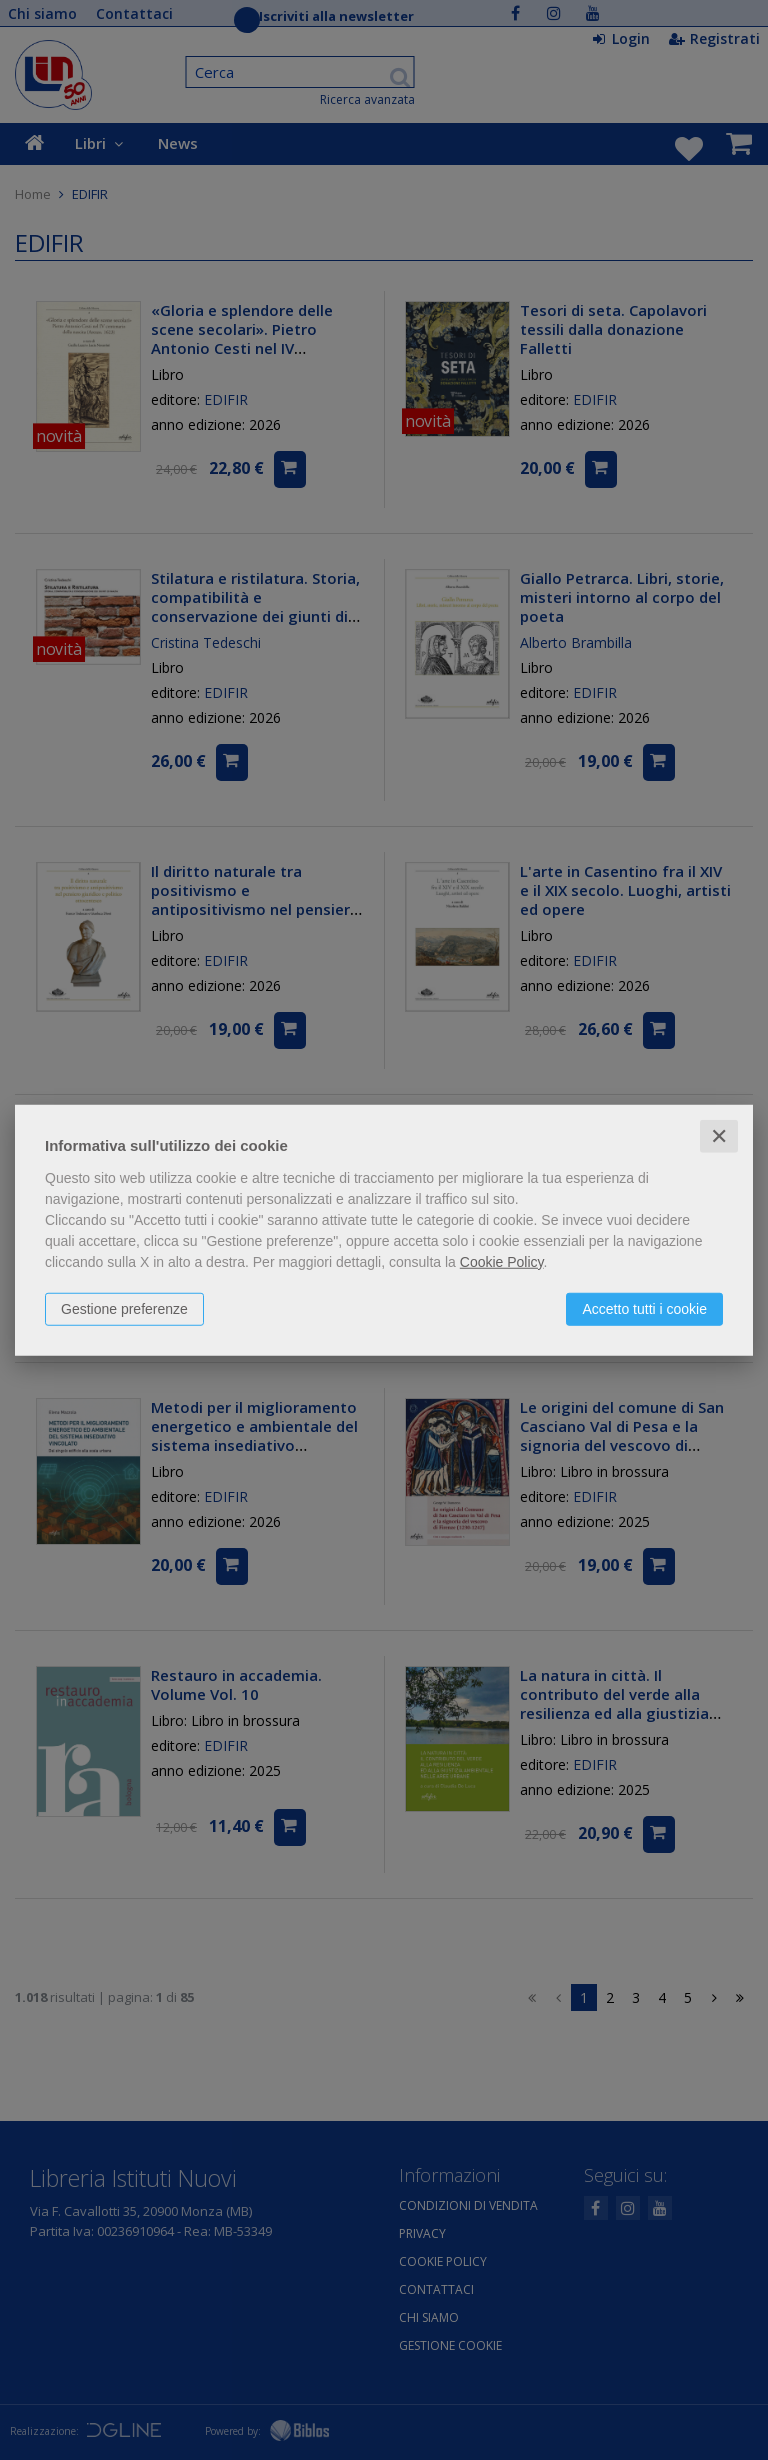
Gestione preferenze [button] (124, 1308)
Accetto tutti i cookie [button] (644, 1308)
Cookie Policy (502, 1261)
